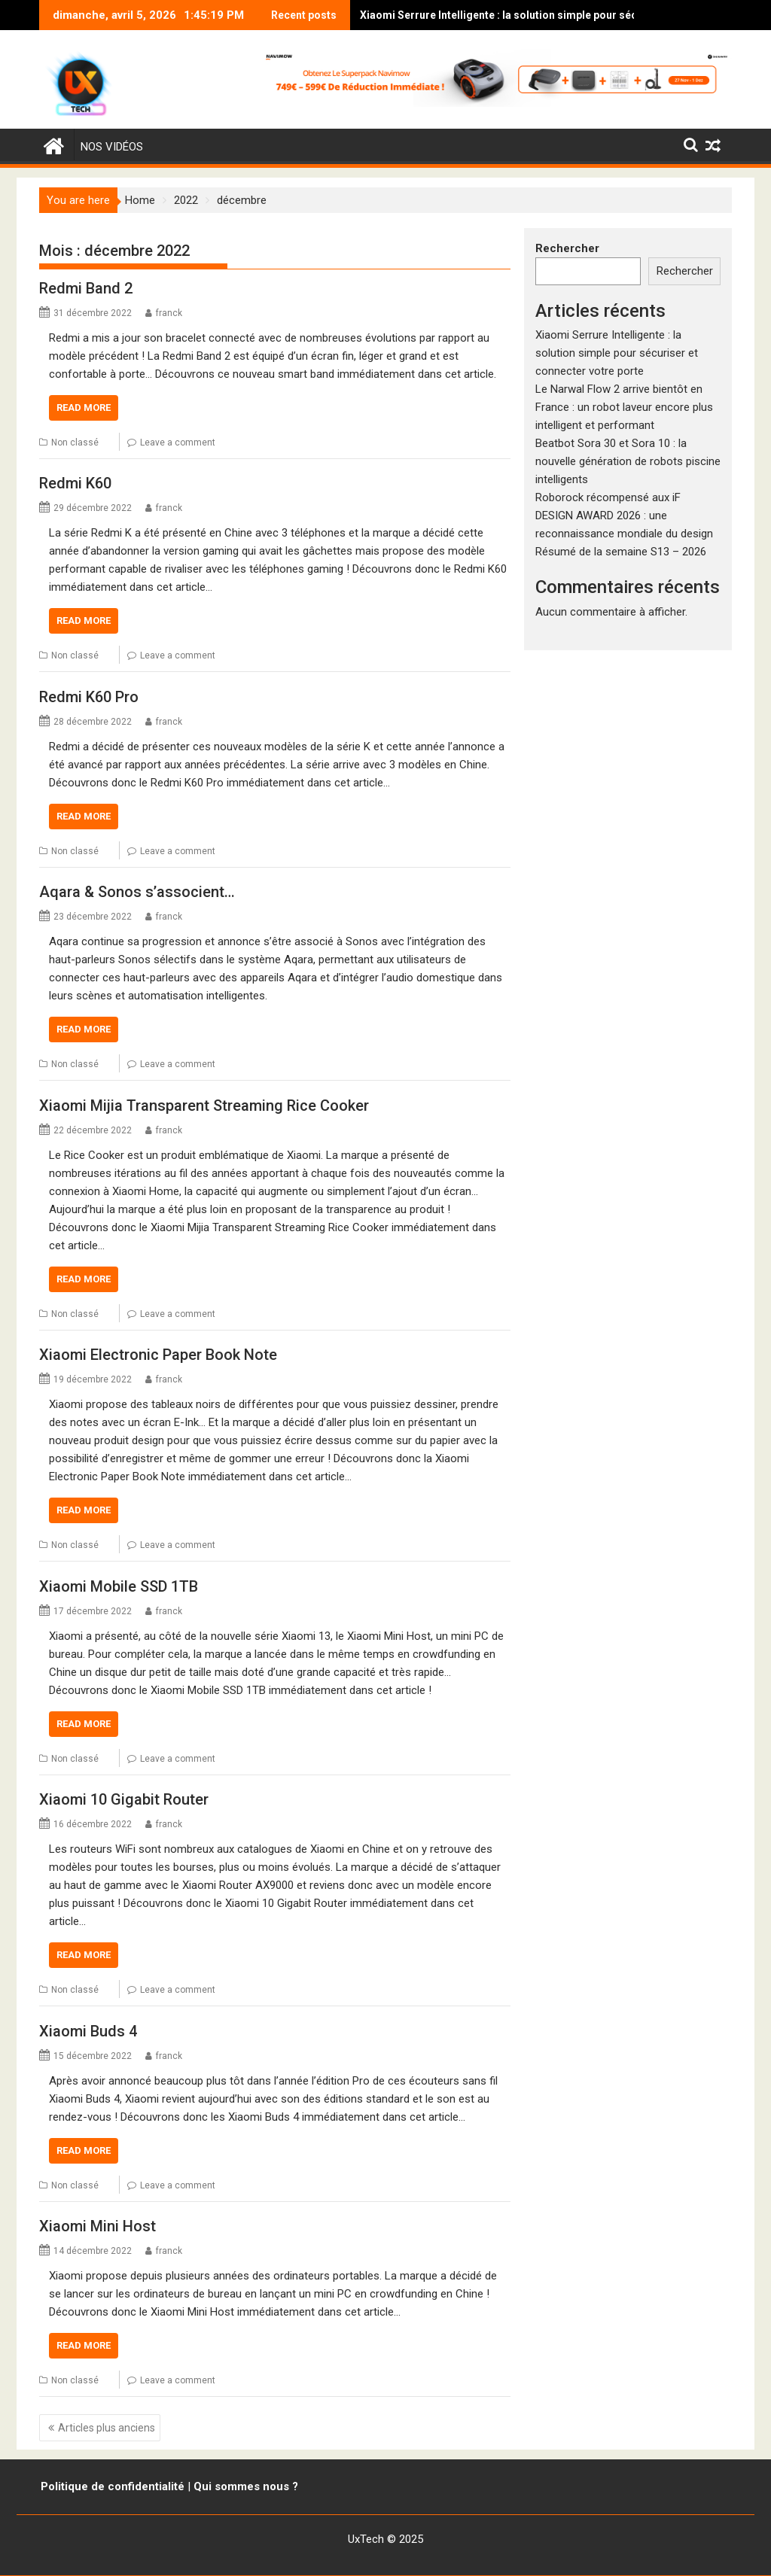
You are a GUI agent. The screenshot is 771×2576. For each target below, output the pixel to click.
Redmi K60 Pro (89, 697)
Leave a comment (177, 442)
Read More (83, 407)
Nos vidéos (112, 147)
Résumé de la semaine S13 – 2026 (620, 551)
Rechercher (567, 248)
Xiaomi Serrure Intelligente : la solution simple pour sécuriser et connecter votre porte (515, 15)
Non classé (75, 442)
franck (169, 313)
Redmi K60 (75, 483)
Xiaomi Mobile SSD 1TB (118, 1586)
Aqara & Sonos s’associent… (137, 892)
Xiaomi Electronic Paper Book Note (158, 1355)
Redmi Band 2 (86, 288)
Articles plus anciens (106, 2428)
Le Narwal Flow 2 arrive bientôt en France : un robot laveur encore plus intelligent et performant (624, 407)
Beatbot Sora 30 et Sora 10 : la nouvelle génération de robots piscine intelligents (628, 461)
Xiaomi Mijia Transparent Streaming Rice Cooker (204, 1105)
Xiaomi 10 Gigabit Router (124, 1799)
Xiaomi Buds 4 (88, 2031)
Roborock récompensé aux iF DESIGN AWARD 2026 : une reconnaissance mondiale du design (624, 515)
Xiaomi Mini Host (97, 2226)
